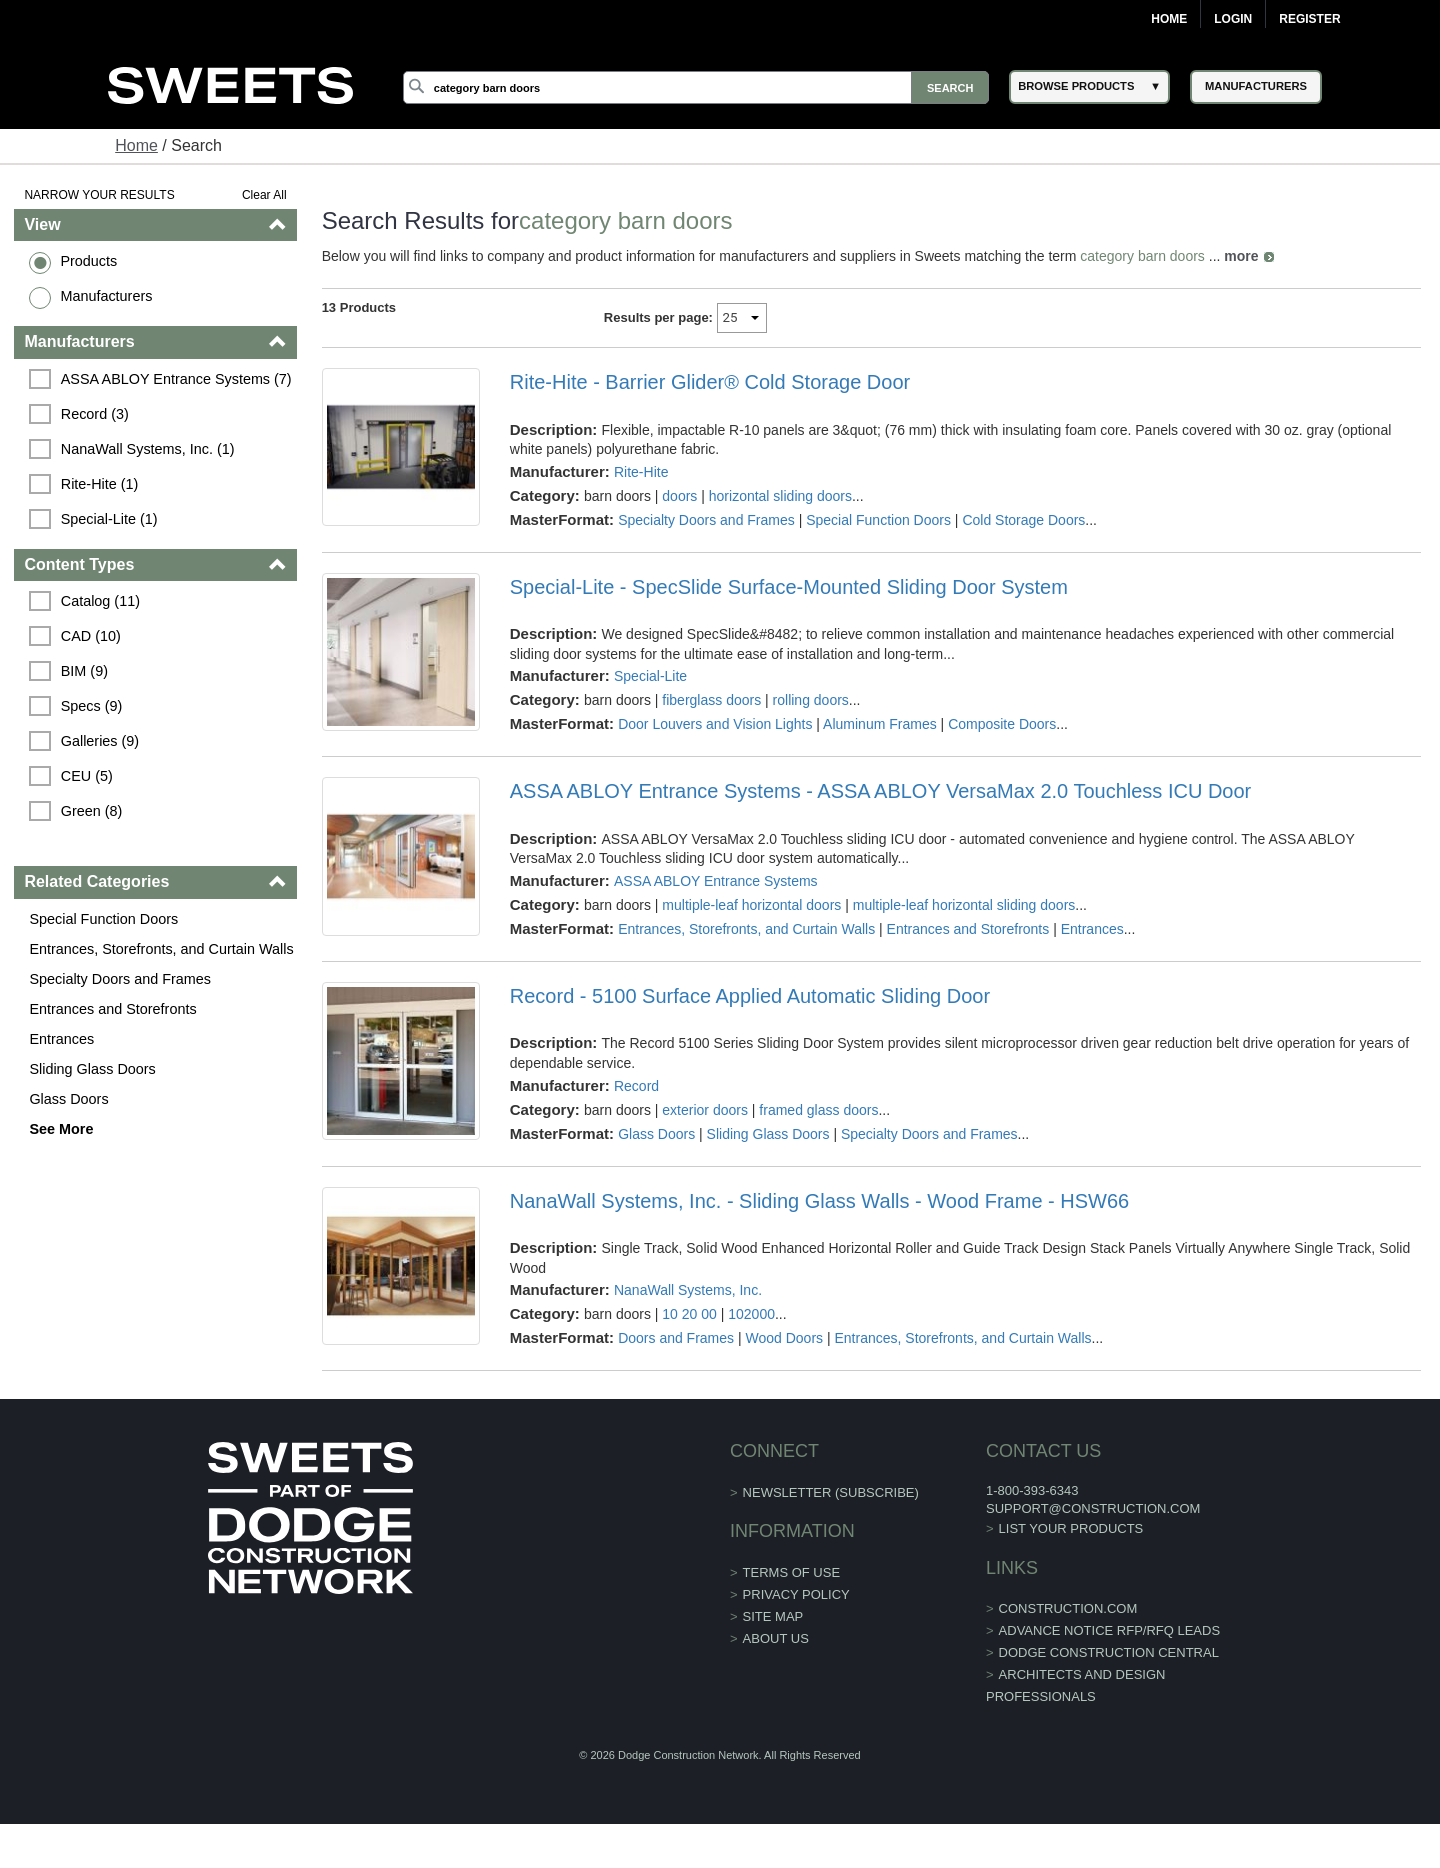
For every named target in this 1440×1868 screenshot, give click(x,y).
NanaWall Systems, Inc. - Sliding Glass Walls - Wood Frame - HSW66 (819, 1201)
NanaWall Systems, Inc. (688, 1290)
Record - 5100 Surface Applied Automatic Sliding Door (750, 996)
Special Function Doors (103, 919)
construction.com (1068, 1608)
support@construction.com (1093, 1508)
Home (1169, 19)
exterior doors (705, 1110)
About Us (776, 1638)
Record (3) (95, 414)
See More (61, 1129)
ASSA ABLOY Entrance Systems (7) (176, 379)
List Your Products (1071, 1528)
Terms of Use (792, 1572)
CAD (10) (91, 636)
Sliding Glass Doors (92, 1069)
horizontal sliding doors (780, 496)
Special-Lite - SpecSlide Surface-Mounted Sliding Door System (789, 587)
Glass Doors (68, 1099)
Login (1233, 19)
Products (88, 261)
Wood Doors (785, 1338)
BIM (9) (84, 671)
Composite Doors (1002, 724)
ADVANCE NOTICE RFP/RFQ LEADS (1110, 1630)
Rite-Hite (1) (100, 484)
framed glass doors (818, 1110)
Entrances (61, 1039)
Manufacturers (106, 296)
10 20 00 (689, 1314)
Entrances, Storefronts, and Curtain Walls (161, 949)
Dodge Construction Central (1109, 1652)
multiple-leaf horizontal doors (751, 905)
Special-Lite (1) (109, 519)
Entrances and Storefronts (112, 1009)
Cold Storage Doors (1023, 520)
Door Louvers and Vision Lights (715, 724)
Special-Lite (650, 676)
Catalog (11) (100, 601)
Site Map (773, 1616)
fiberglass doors (711, 700)
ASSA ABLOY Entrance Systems (716, 881)
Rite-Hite (641, 472)
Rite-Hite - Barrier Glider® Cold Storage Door (710, 382)
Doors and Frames (676, 1338)
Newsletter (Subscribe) (831, 1492)
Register (1309, 19)
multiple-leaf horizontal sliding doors (964, 905)
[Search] (696, 87)
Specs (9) (92, 706)
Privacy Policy (796, 1594)
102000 (751, 1314)
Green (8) (92, 811)
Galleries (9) (100, 741)
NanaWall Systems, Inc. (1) (148, 449)
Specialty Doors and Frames (120, 979)
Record (636, 1086)
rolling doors (811, 700)
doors (679, 496)
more (1241, 256)
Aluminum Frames (880, 724)
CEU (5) (87, 776)
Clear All (264, 195)
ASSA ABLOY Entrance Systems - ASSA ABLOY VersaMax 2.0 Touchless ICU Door (880, 791)
